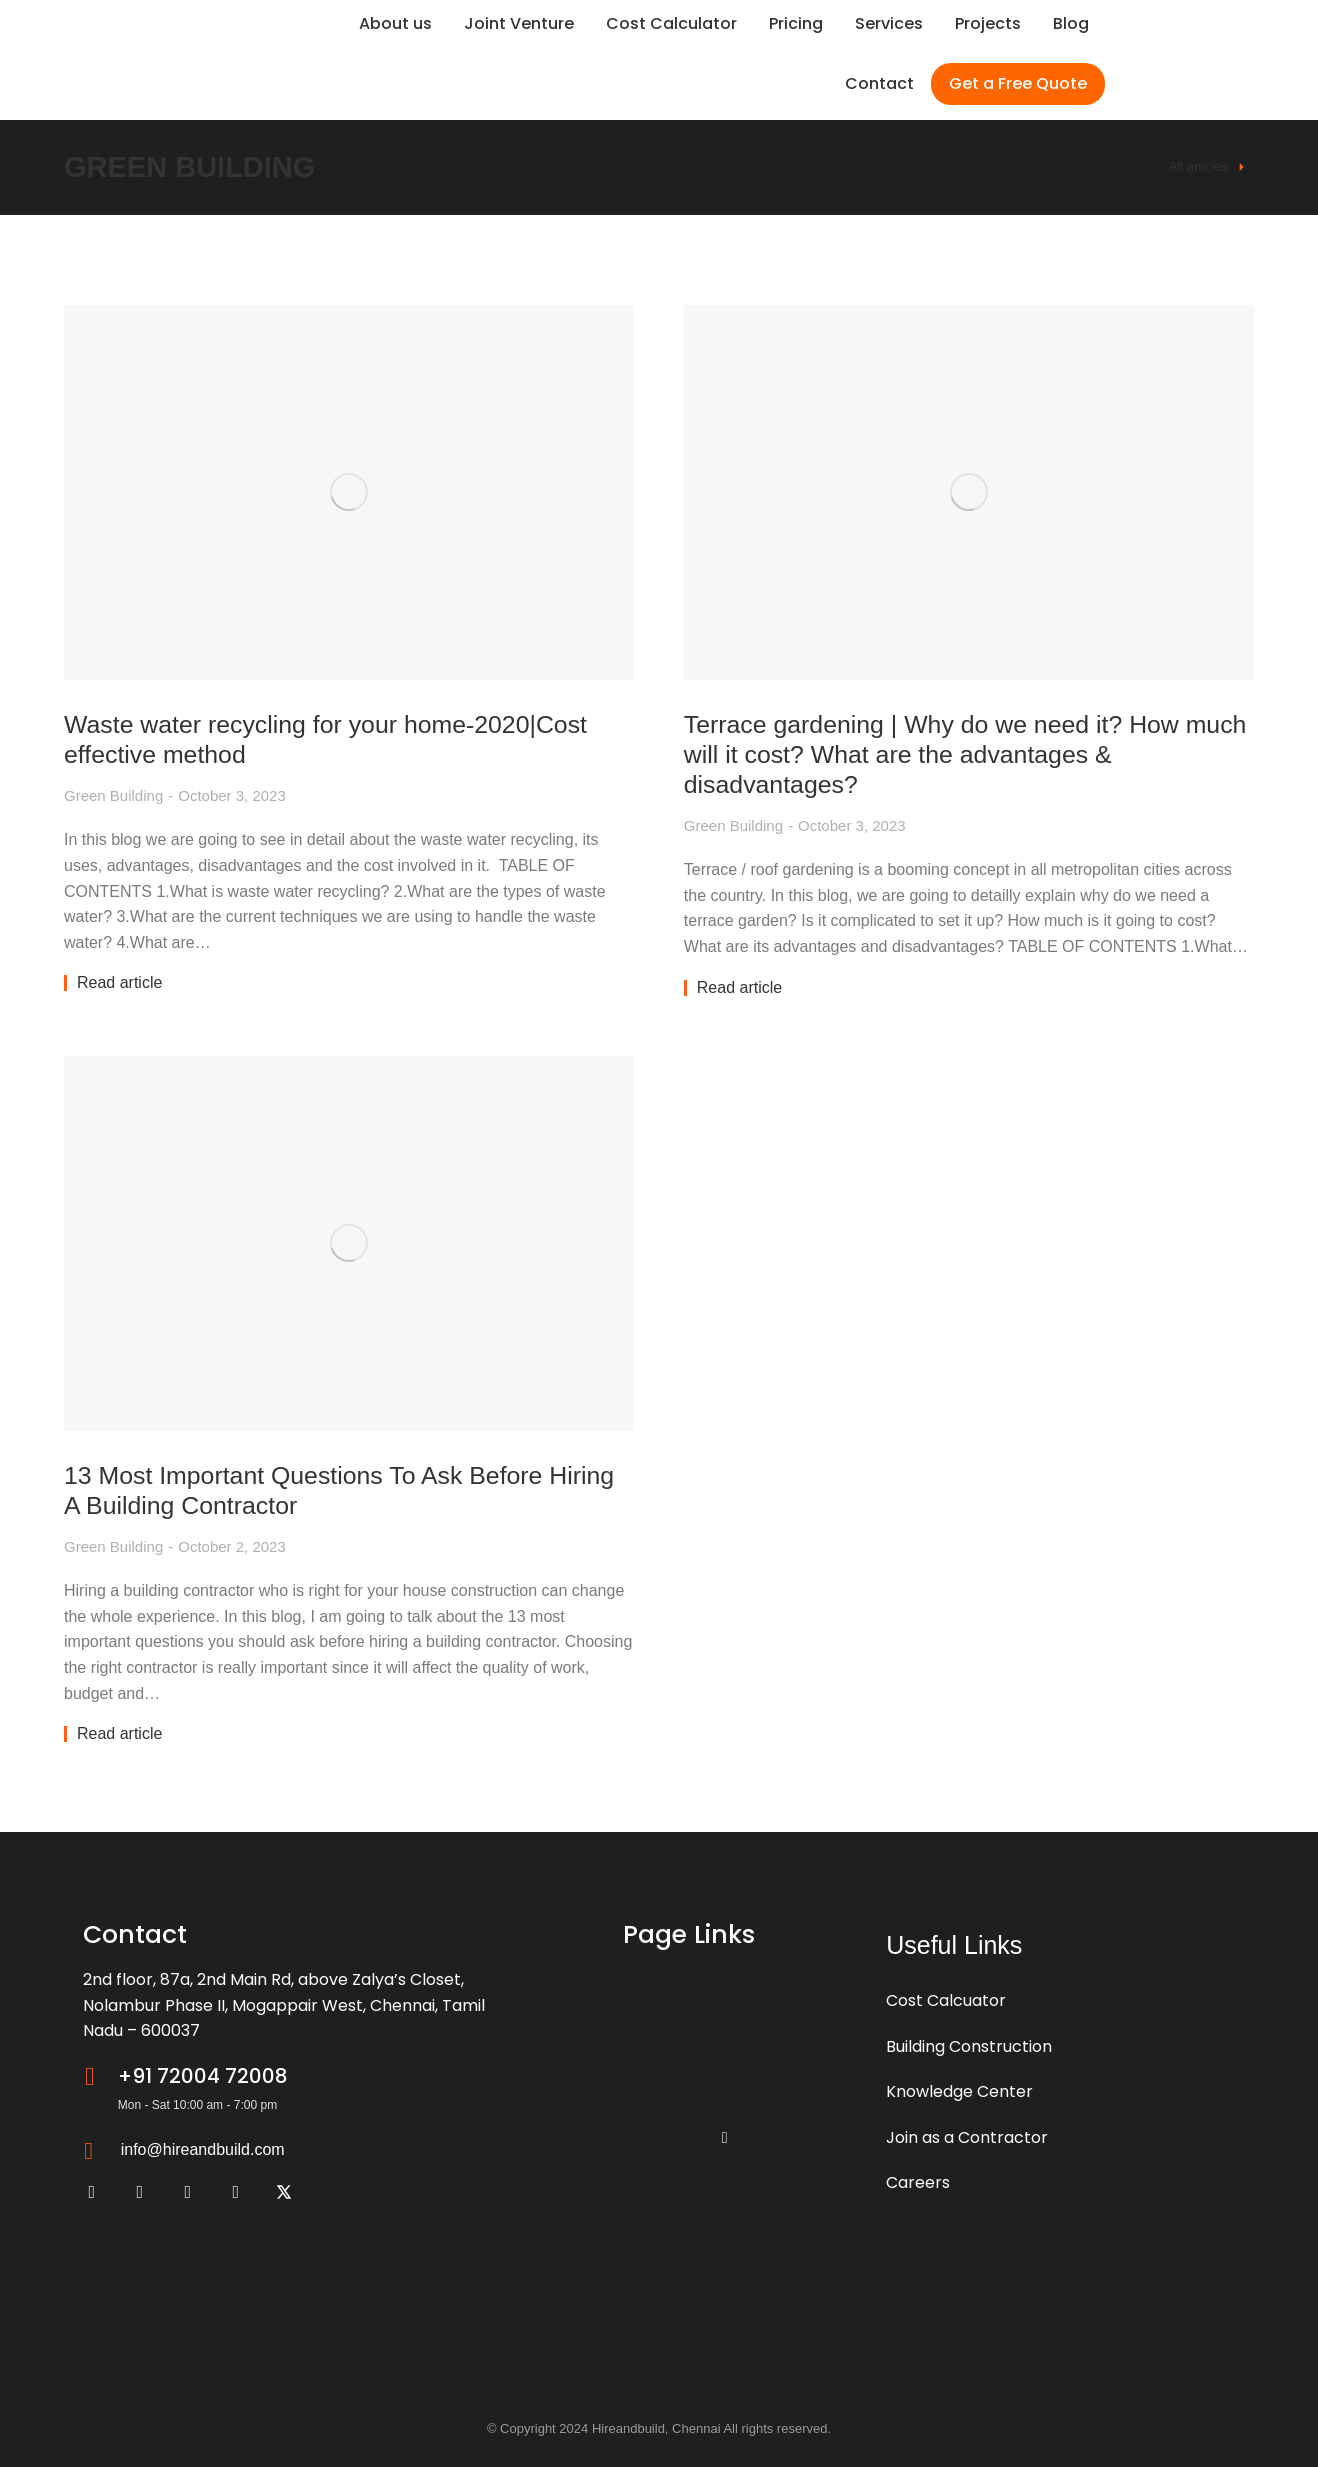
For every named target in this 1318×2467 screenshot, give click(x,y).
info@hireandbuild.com (203, 2148)
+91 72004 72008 (203, 2075)
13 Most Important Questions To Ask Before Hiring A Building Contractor (314, 1488)
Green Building (113, 794)
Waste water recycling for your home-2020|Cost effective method (338, 737)
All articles (1198, 166)
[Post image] (346, 491)
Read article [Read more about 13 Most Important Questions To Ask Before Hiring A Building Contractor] (119, 1733)
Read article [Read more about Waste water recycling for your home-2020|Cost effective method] (119, 982)
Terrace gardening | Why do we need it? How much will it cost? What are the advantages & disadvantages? (948, 753)
